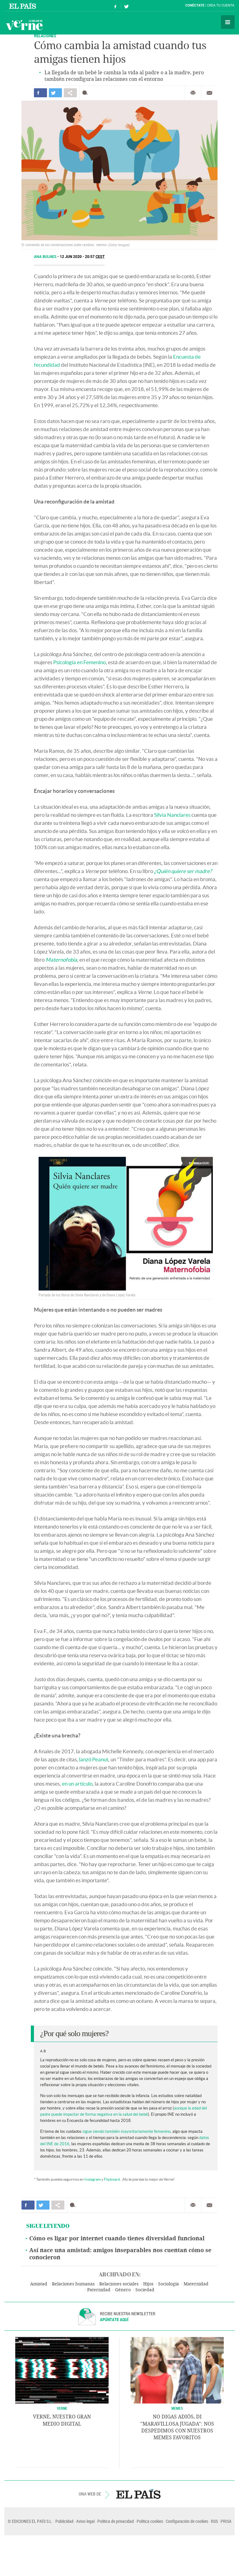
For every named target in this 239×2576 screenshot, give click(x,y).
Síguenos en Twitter (126, 5)
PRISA (226, 2521)
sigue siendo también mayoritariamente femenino (126, 2131)
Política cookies (150, 2521)
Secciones (228, 22)
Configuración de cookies (187, 2521)
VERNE (62, 2408)
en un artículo (77, 1784)
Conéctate (194, 5)
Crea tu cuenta (220, 5)
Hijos (148, 2284)
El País (23, 5)
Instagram (92, 2179)
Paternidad (98, 2290)
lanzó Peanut (93, 1759)
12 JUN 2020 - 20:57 (82, 257)
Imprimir (193, 93)
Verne (24, 24)
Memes (177, 2408)
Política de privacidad (115, 2521)
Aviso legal (85, 2521)
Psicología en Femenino (79, 662)
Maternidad (196, 2284)
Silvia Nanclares (172, 815)
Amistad (38, 2284)
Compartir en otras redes (70, 92)
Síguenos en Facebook (115, 5)
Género (123, 2290)
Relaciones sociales (118, 2284)
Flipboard (112, 2179)
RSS (214, 2521)
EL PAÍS (138, 2494)
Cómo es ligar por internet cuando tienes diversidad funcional (116, 2238)
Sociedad (144, 2290)
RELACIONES (45, 36)
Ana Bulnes (45, 257)
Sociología (168, 2284)
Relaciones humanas (73, 2284)
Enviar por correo (209, 93)
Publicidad (64, 2521)
